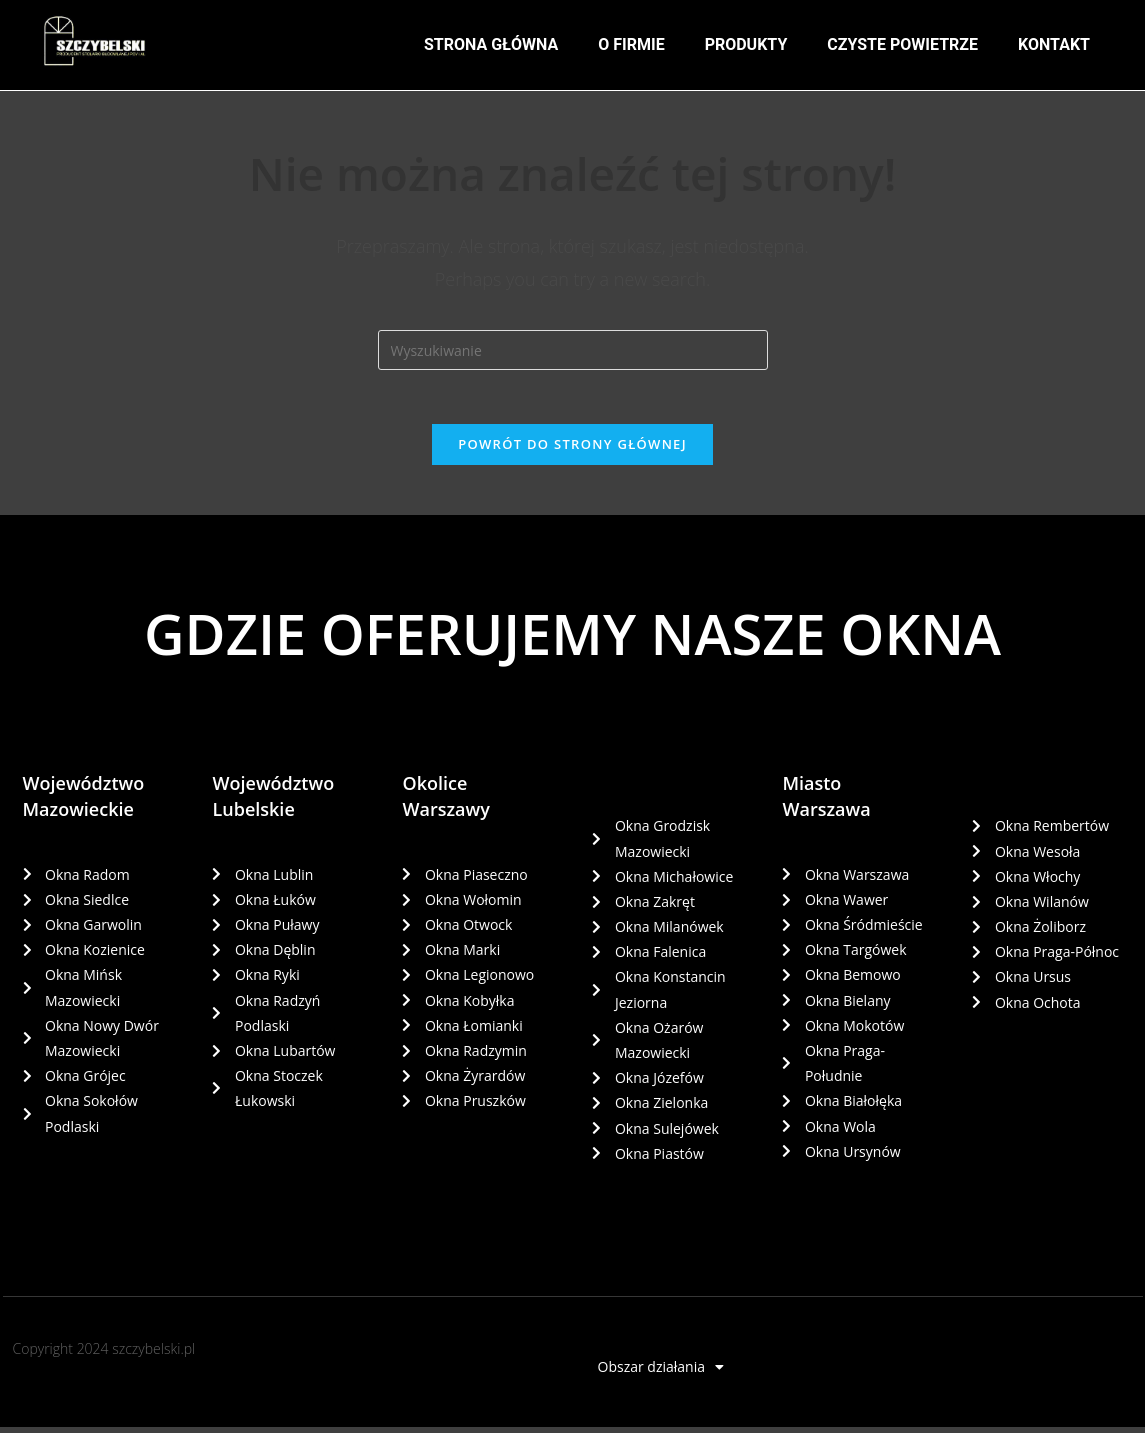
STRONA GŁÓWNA (491, 44)
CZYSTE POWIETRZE (902, 44)
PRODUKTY (746, 44)
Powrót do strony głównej (572, 450)
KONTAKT (1054, 44)
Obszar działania (661, 1373)
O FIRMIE (631, 44)
